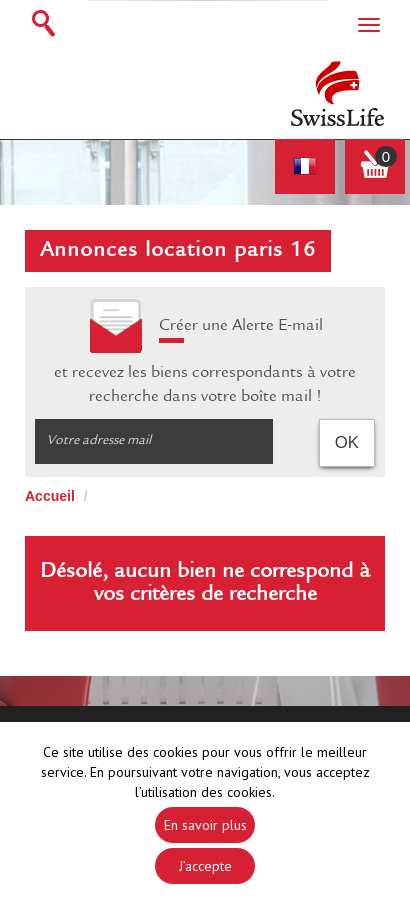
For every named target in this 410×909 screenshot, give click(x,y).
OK (347, 442)
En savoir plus (205, 825)
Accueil (50, 496)
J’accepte (205, 866)
